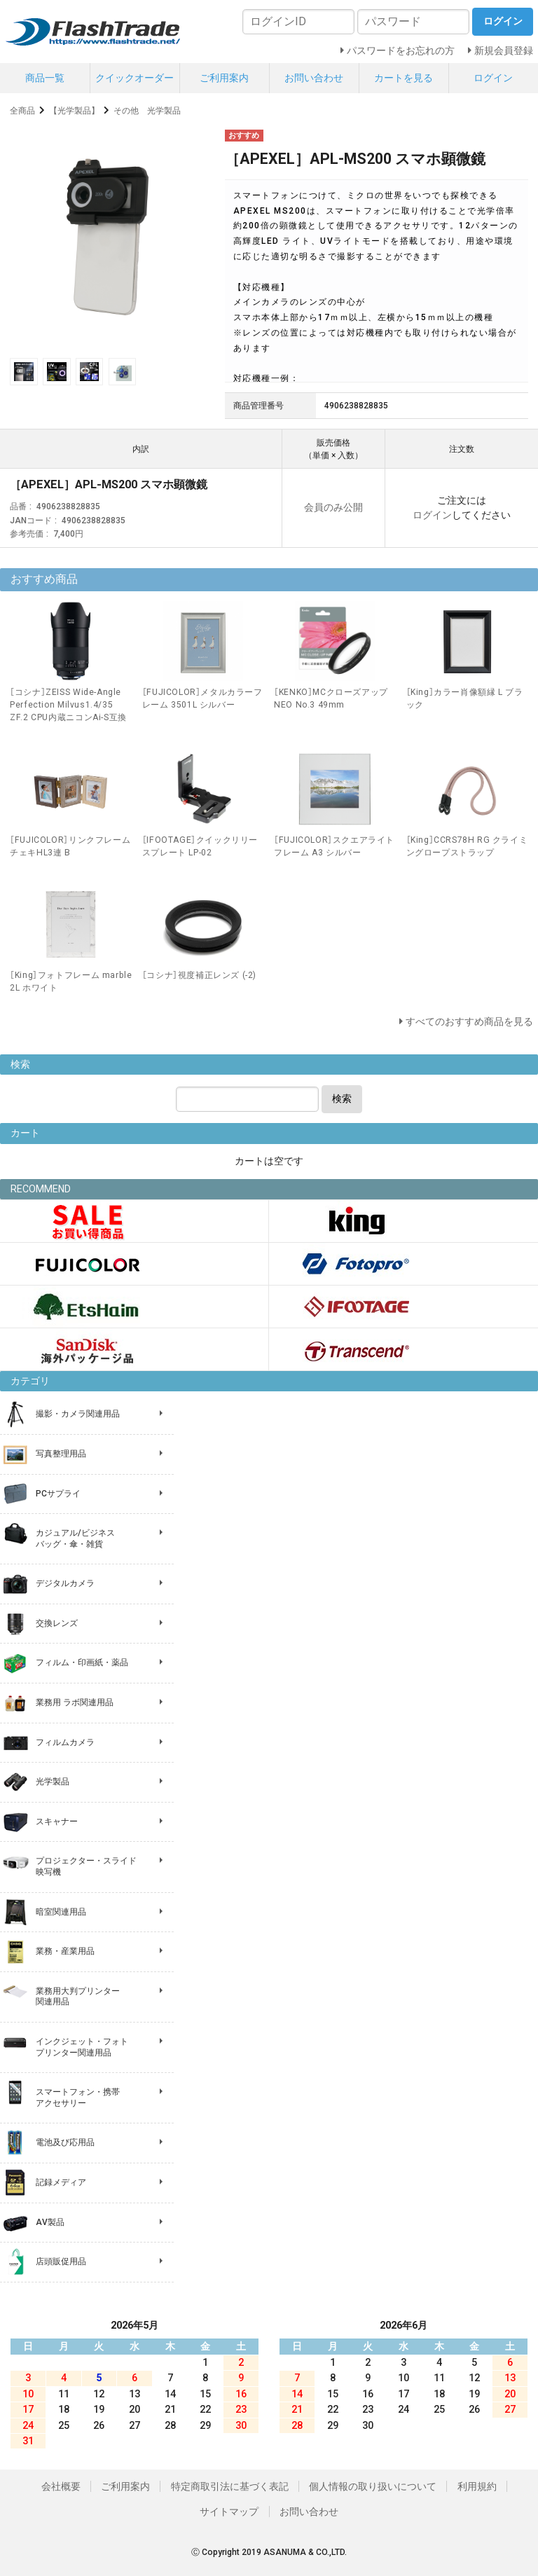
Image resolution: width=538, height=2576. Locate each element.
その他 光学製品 (147, 111)
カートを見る (403, 77)
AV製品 (50, 2222)
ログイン (493, 77)
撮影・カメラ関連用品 (78, 1414)
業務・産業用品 (65, 1951)
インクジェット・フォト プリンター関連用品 (82, 2047)
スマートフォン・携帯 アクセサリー (78, 2097)
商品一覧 (44, 77)
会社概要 (61, 2486)
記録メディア (61, 2182)
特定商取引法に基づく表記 (230, 2486)
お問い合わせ (313, 77)
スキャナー (57, 1821)
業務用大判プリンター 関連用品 (78, 1996)
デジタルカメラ (65, 1583)
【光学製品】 (74, 111)
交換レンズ (57, 1623)
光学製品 (52, 1781)
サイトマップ (229, 2511)
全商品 (22, 111)
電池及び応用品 (65, 2142)
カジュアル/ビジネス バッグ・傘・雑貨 (75, 1538)
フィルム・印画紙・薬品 (82, 1662)
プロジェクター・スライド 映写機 (86, 1866)
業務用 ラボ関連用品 (74, 1702)
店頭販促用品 (61, 2261)
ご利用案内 (224, 77)
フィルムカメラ (65, 1742)
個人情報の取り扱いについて (372, 2486)
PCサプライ (58, 1494)
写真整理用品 (61, 1454)
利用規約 (477, 2486)
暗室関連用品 (61, 1912)
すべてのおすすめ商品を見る (469, 1021)
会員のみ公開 (333, 507)
